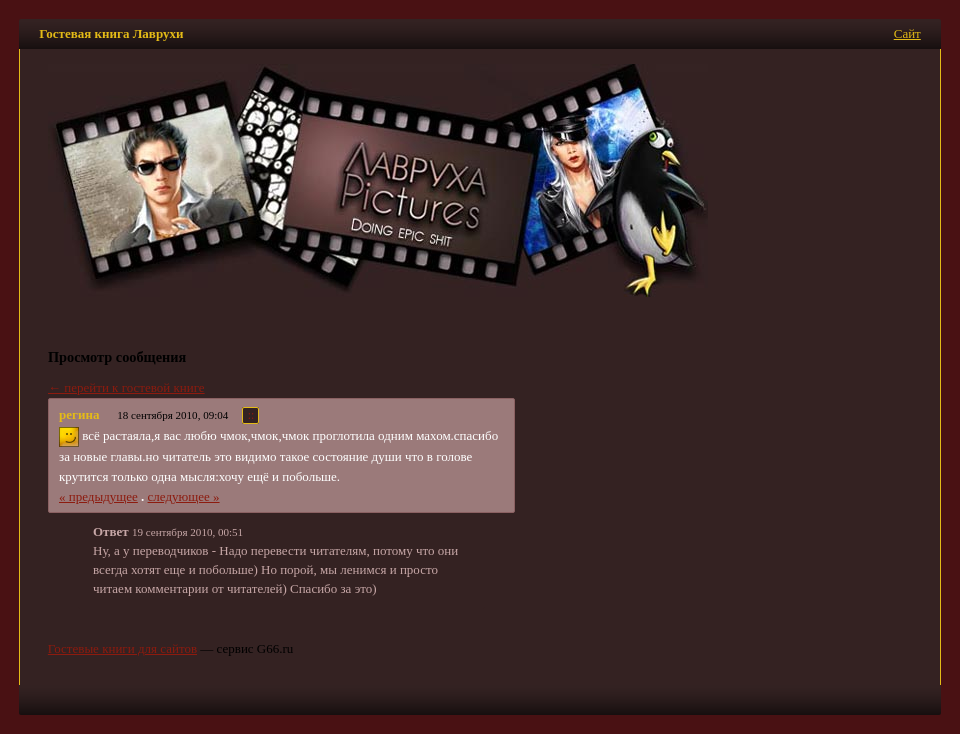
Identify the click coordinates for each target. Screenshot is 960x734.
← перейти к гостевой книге (126, 387)
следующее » (184, 496)
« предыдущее (98, 496)
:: (251, 415)
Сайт (907, 33)
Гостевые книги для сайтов (122, 648)
